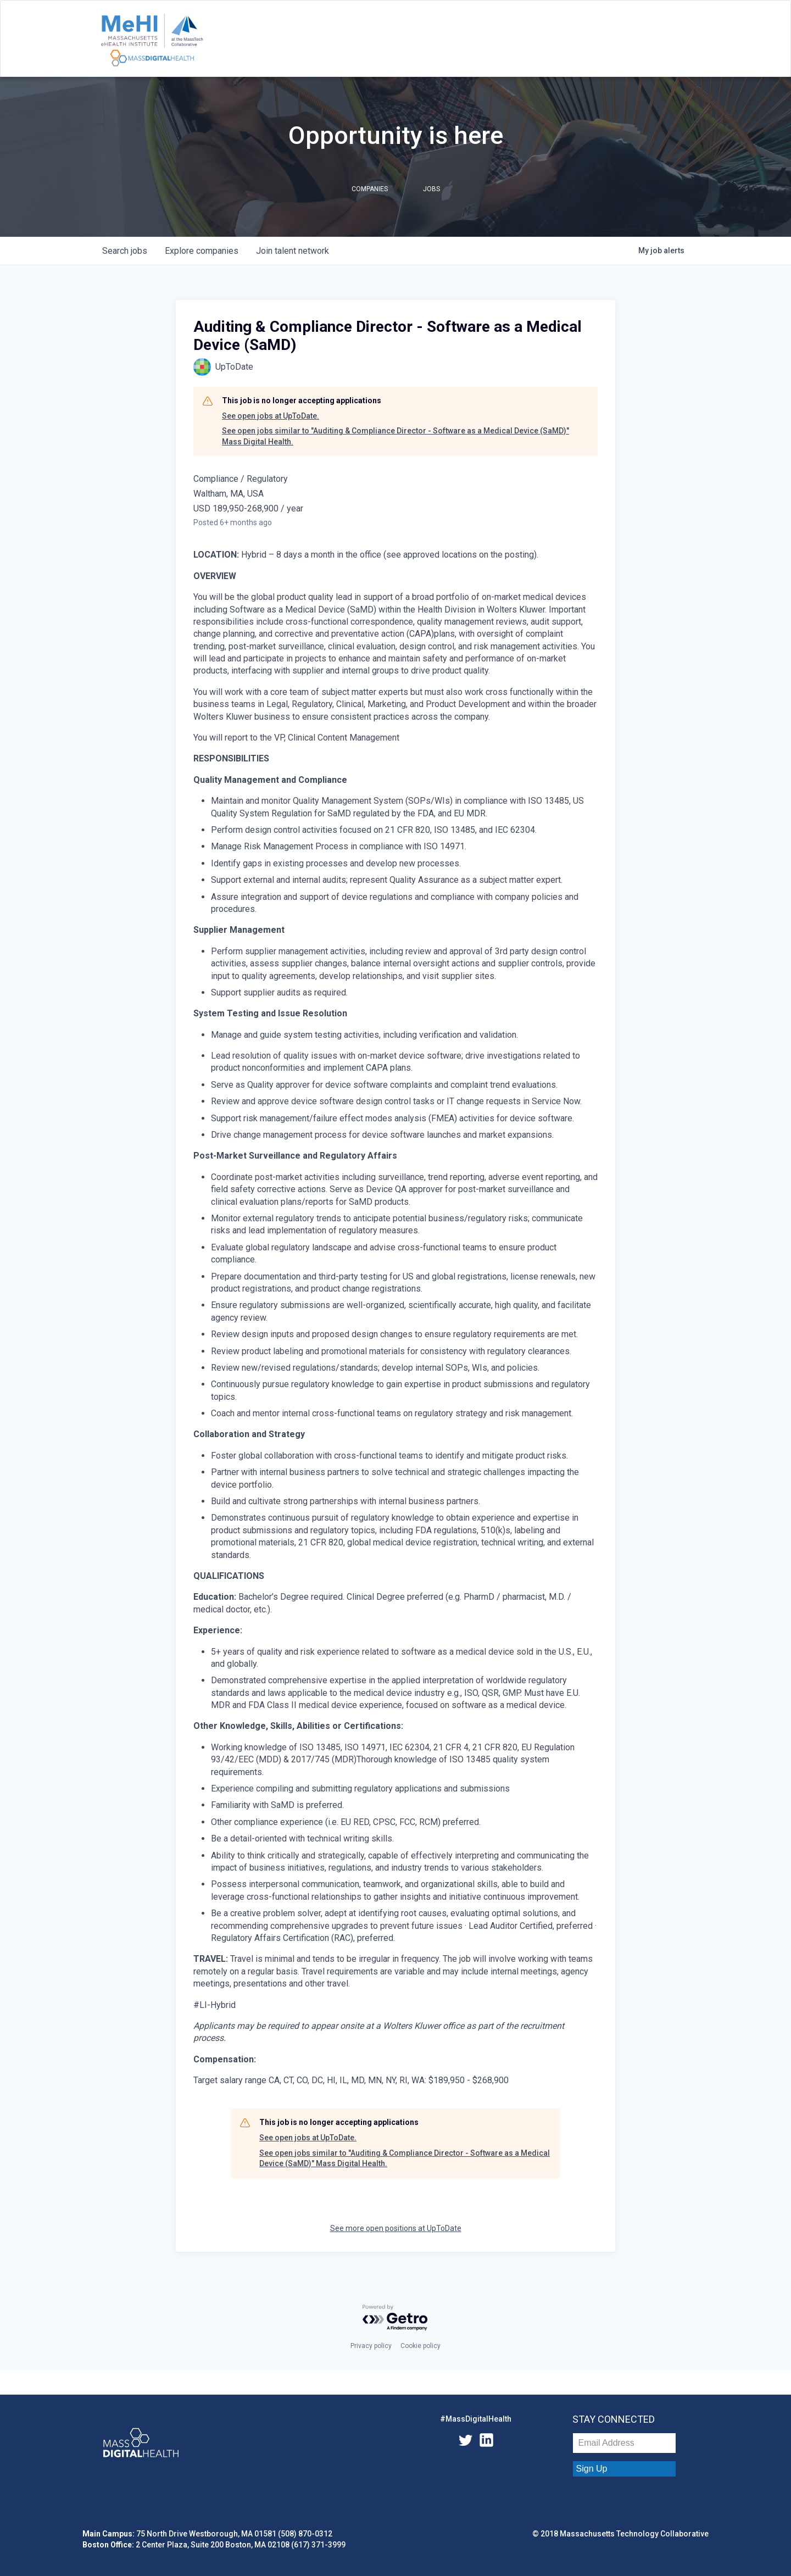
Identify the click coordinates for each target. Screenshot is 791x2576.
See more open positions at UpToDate (395, 2228)
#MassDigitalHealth (475, 2418)
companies (201, 251)
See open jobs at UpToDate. (270, 415)
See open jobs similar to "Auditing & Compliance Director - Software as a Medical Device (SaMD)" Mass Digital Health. (395, 436)
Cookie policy (420, 2346)
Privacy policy (371, 2346)
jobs (124, 251)
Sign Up (592, 2468)
